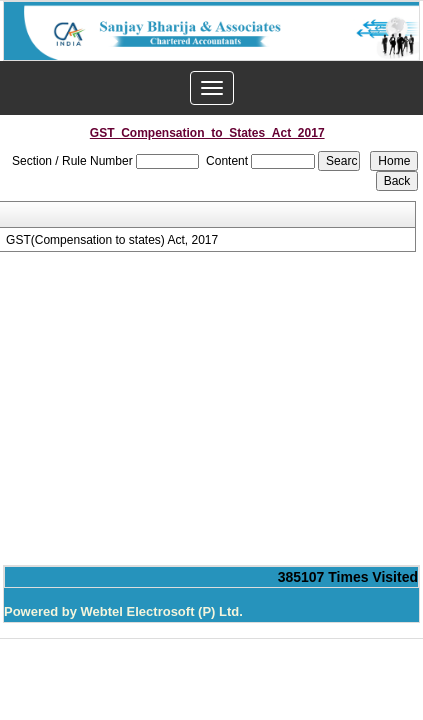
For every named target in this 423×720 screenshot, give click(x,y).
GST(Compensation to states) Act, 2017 (112, 240)
